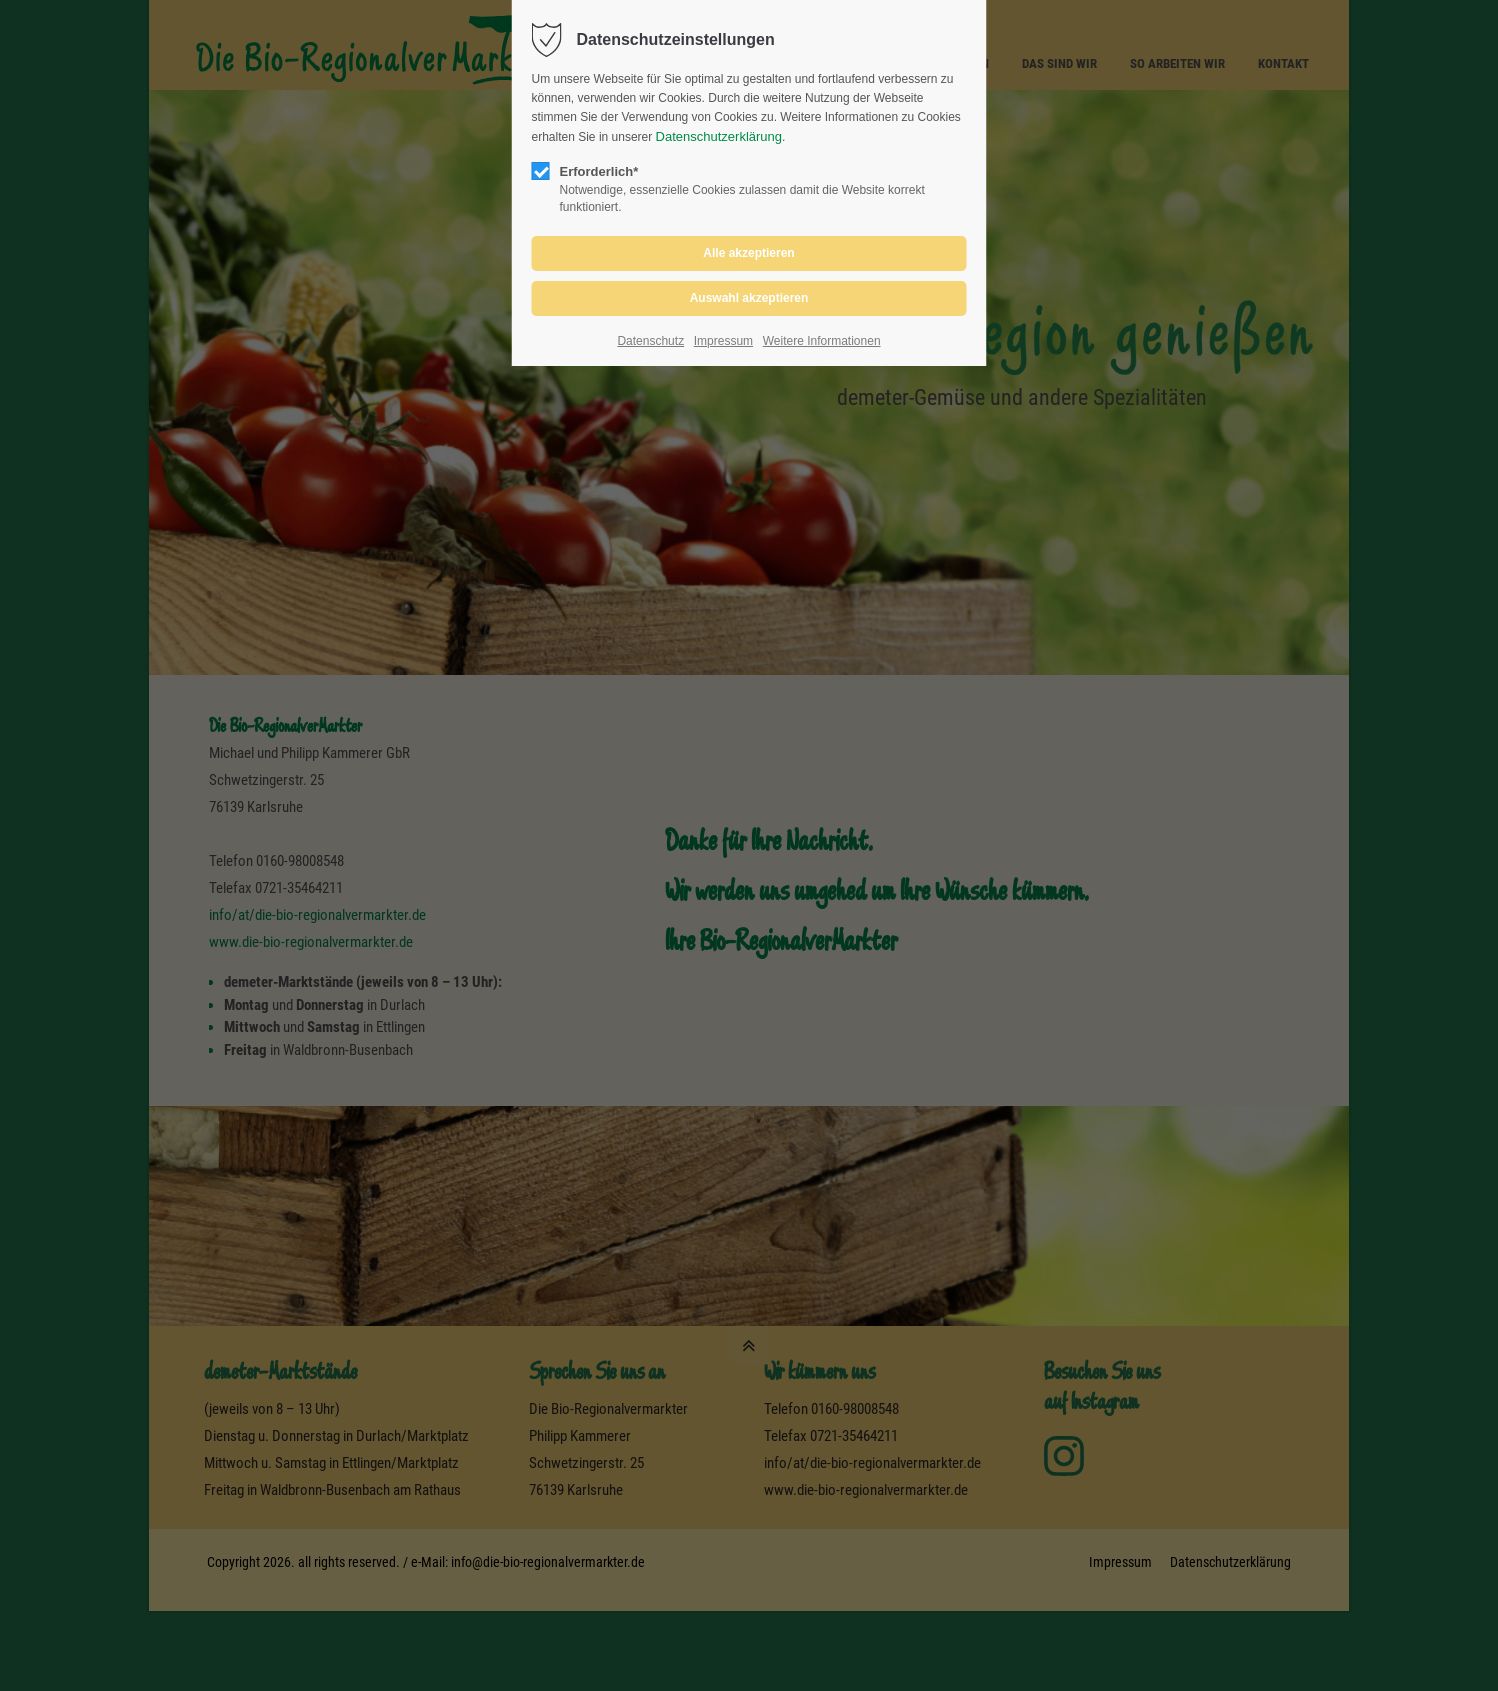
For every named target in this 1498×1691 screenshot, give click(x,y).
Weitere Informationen (822, 341)
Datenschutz (650, 341)
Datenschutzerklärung (719, 136)
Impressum (723, 341)
